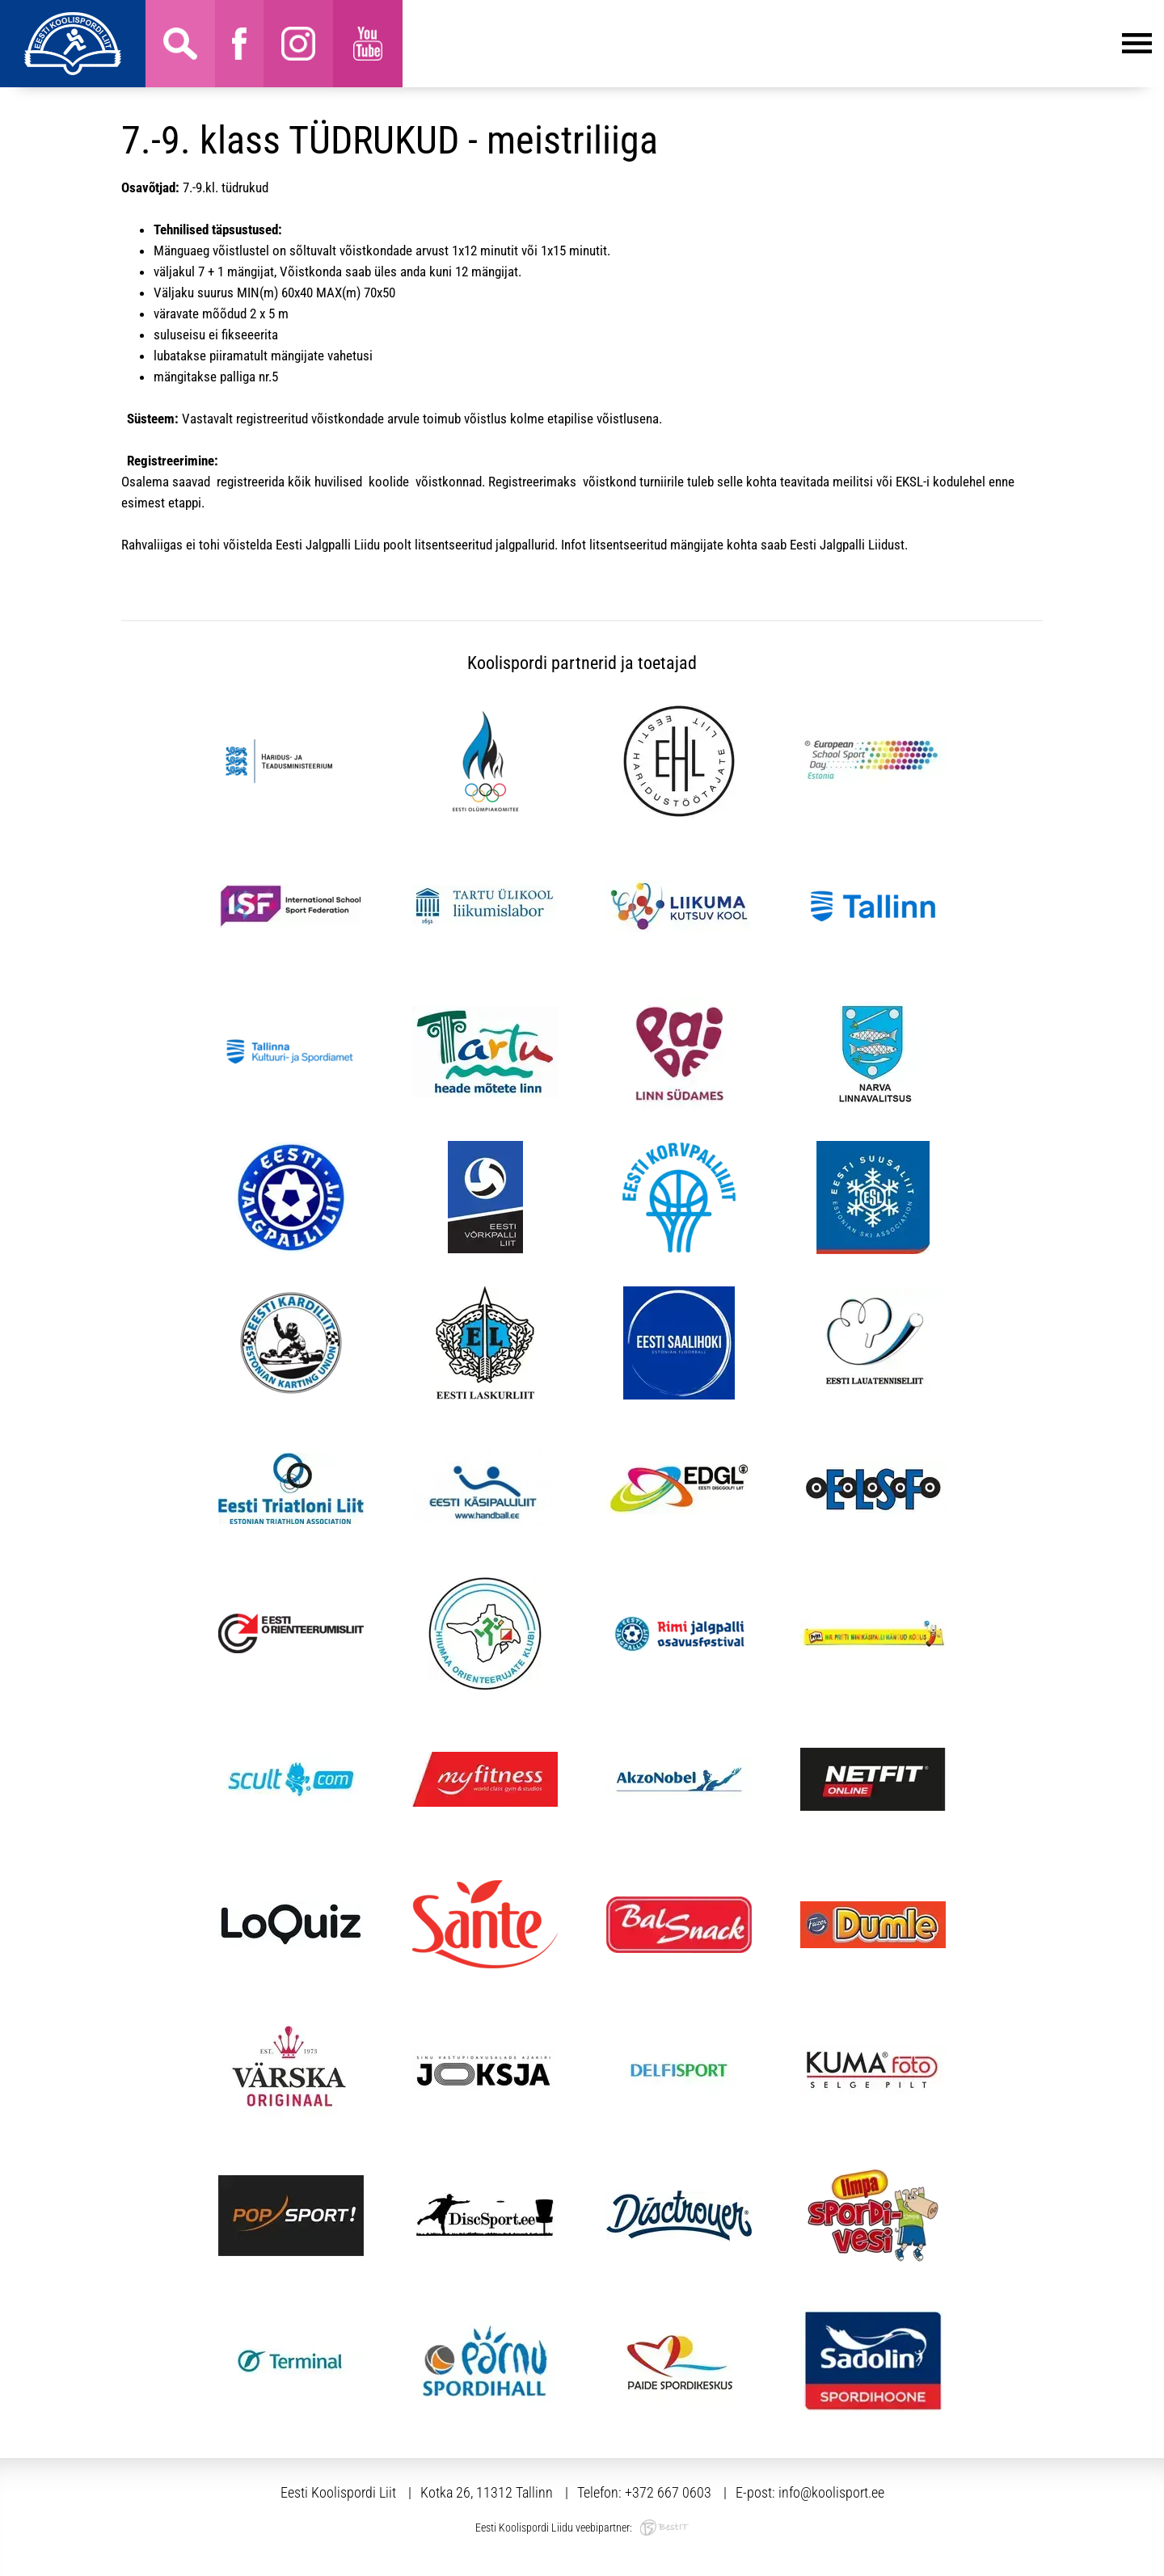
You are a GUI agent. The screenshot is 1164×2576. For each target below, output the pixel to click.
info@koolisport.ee (831, 2492)
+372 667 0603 (668, 2492)
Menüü (777, 43)
